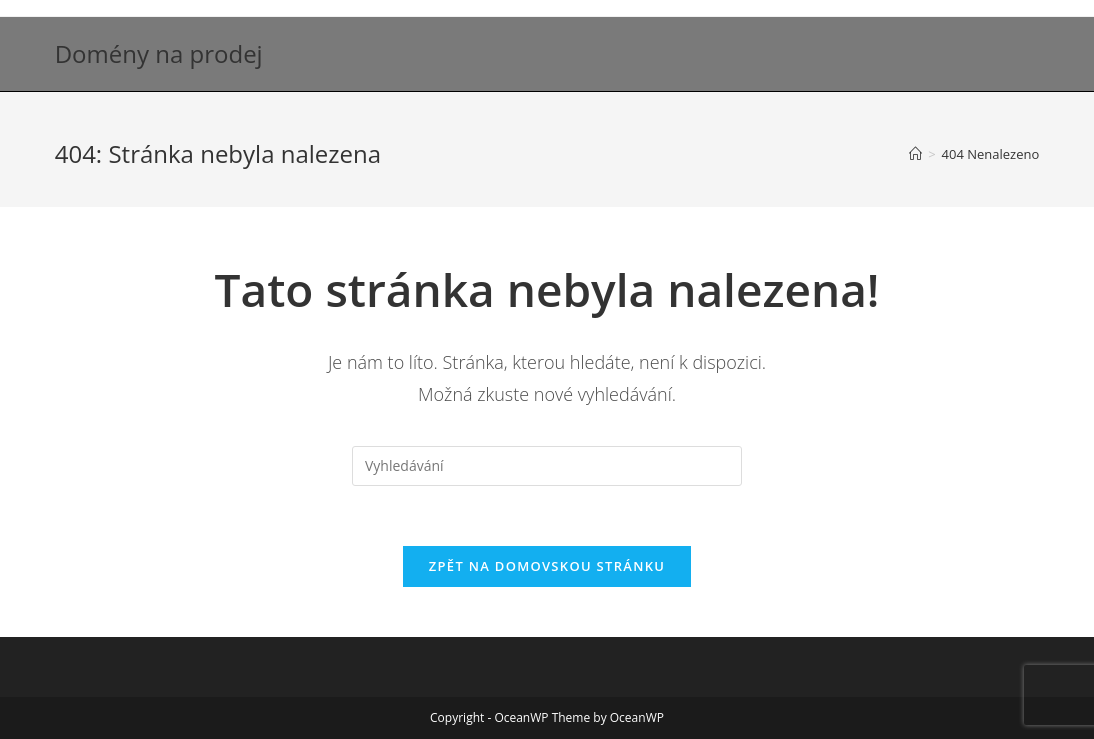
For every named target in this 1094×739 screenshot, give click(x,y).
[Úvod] (915, 154)
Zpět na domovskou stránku (547, 566)
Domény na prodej (159, 53)
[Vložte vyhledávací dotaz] (547, 466)
